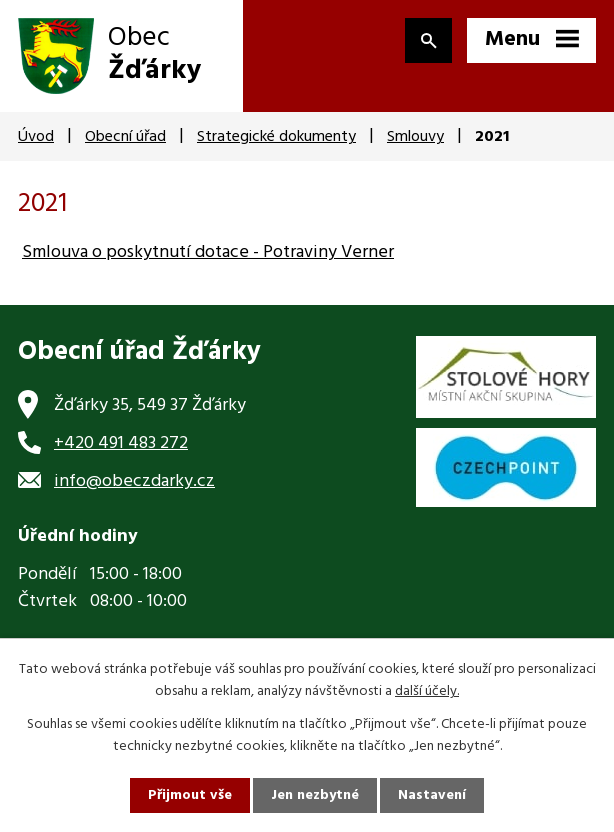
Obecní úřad (125, 137)
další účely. (427, 691)
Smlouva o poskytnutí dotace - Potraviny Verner (208, 252)
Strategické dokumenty (276, 137)
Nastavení (432, 795)
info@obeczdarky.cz (134, 481)
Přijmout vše (190, 795)
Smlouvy (415, 137)
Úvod (36, 137)
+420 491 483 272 (121, 443)
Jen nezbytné (315, 795)
